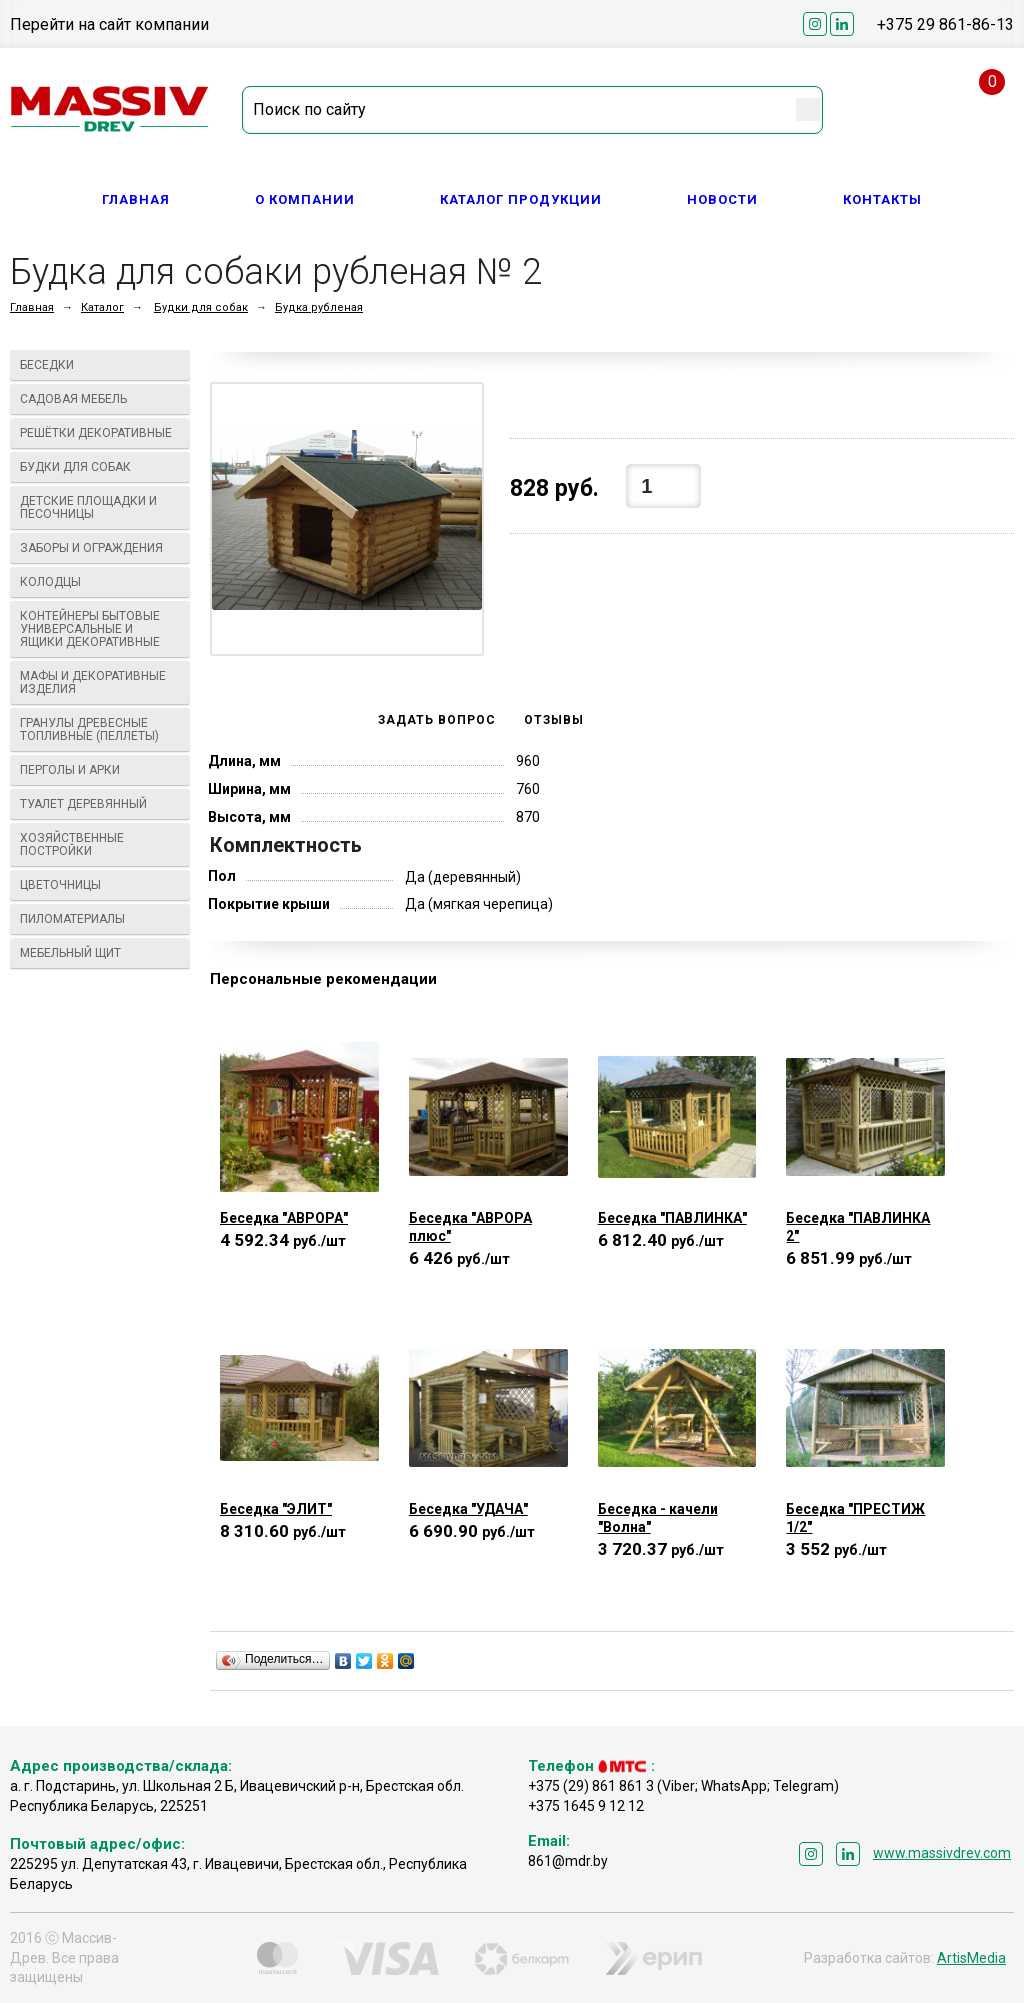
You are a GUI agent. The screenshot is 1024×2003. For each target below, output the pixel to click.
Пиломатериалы (100, 919)
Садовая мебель (100, 399)
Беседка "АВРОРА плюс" (470, 1227)
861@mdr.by (568, 1861)
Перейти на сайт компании (109, 24)
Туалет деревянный (100, 804)
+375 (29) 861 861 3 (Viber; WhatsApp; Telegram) (683, 1786)
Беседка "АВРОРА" (284, 1218)
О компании (305, 199)
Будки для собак (201, 307)
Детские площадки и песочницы (100, 507)
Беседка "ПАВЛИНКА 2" (858, 1227)
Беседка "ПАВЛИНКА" (672, 1218)
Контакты (882, 199)
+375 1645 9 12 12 (586, 1806)
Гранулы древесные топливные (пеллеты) (100, 729)
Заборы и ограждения (100, 548)
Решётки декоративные (100, 433)
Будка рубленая (319, 307)
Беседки (100, 365)
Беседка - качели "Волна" (658, 1518)
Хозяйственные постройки (100, 844)
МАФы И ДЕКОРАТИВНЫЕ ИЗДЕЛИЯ (100, 682)
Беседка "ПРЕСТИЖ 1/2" (855, 1518)
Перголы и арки (100, 770)
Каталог (102, 307)
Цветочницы (100, 885)
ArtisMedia (971, 1958)
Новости (722, 199)
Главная (136, 199)
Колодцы (100, 582)
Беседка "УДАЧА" (468, 1509)
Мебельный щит (100, 953)
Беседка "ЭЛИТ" (276, 1509)
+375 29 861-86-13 (945, 24)
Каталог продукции (521, 199)
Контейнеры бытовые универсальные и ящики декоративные (100, 629)
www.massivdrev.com (942, 1853)
